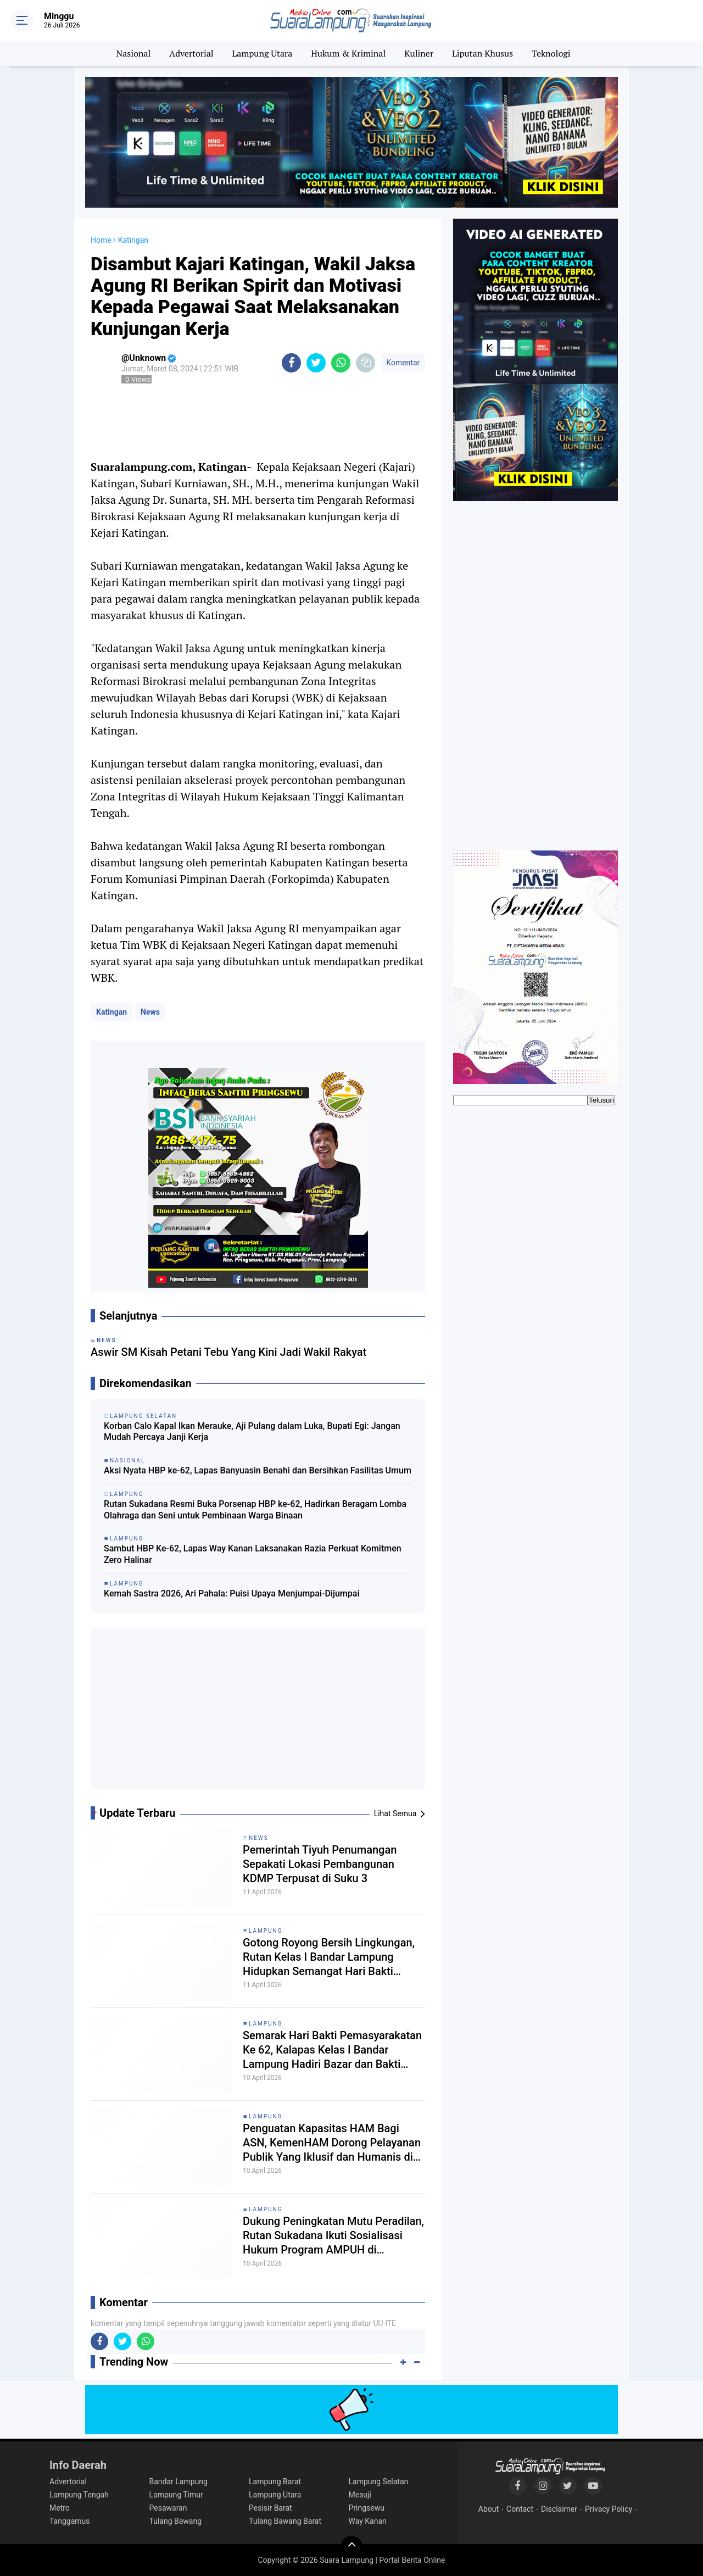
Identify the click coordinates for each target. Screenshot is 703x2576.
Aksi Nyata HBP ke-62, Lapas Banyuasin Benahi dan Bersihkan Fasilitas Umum (257, 1470)
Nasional (133, 53)
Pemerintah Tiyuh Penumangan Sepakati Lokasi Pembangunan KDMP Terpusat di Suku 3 (320, 1864)
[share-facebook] (291, 362)
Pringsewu (366, 2507)
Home (101, 240)
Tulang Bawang (175, 2521)
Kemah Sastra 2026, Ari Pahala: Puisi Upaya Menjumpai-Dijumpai (231, 1593)
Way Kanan (368, 2521)
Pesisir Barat (270, 2507)
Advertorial (191, 53)
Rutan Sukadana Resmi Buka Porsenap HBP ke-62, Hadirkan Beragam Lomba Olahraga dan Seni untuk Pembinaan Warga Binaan (255, 1510)
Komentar (403, 362)
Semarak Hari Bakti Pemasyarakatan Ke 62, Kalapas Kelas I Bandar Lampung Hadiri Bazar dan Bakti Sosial (332, 2050)
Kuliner (418, 53)
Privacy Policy (608, 2509)
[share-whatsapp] (340, 362)
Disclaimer (559, 2509)
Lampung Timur (176, 2494)
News (150, 1012)
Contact (519, 2509)
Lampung (265, 1931)
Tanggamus (69, 2521)
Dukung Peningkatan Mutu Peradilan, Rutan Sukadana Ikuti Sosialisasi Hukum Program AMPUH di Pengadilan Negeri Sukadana (333, 2236)
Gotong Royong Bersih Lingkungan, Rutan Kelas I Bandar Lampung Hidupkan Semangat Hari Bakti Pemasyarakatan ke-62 (329, 1957)
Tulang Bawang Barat (285, 2521)
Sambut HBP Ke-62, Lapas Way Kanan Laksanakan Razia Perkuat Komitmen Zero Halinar (252, 1554)
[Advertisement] (258, 1713)
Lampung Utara (262, 53)
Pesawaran (168, 2507)
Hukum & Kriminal (348, 53)
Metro (59, 2507)
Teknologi (551, 53)
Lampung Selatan (379, 2481)
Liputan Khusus (482, 53)
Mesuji (360, 2494)
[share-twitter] (316, 362)
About (488, 2509)
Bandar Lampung (178, 2481)
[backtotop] (351, 2547)
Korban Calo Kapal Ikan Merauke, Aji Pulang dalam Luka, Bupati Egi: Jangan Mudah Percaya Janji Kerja (252, 1432)
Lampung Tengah (79, 2494)
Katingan (111, 1012)
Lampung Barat (275, 2481)
